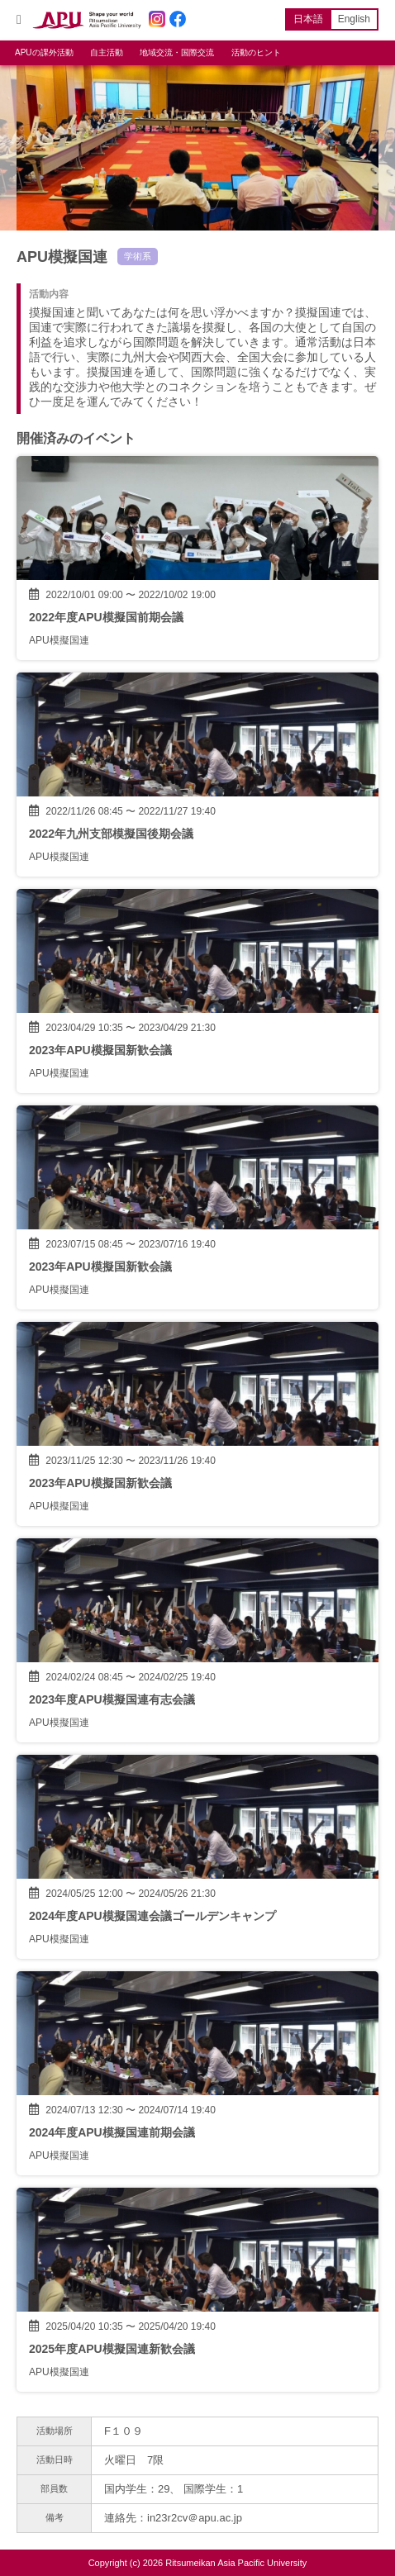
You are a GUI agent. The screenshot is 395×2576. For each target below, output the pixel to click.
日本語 (308, 19)
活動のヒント (256, 52)
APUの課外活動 (44, 52)
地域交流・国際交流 (177, 52)
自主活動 (106, 52)
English (354, 19)
